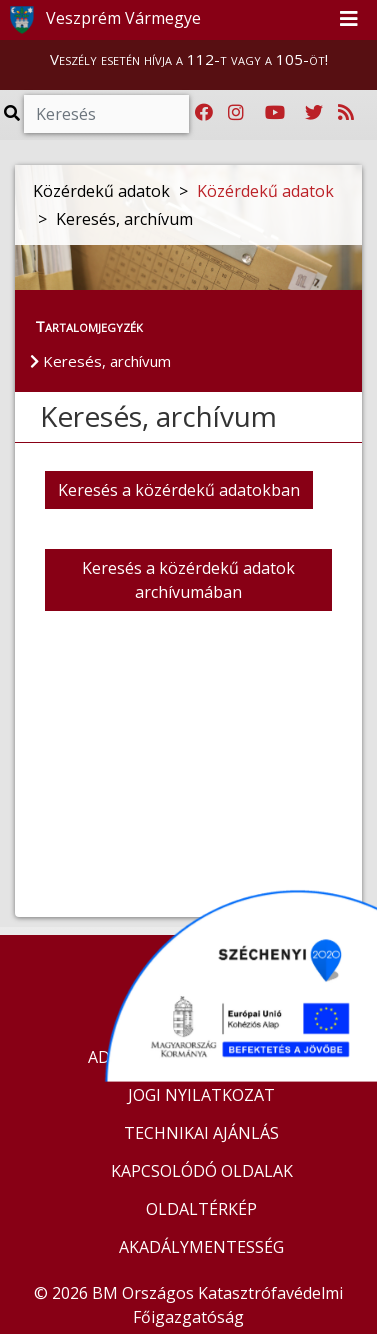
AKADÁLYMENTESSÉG (201, 1247)
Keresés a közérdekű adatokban (179, 490)
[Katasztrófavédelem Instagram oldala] (236, 113)
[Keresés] (106, 114)
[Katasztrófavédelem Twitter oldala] (314, 113)
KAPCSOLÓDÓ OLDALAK (202, 1171)
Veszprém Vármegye (101, 20)
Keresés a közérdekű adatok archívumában (188, 580)
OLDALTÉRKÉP (201, 1209)
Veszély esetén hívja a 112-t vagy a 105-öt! (189, 59)
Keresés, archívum (100, 361)
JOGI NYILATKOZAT (201, 1095)
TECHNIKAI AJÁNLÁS (201, 1133)
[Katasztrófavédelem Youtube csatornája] (275, 113)
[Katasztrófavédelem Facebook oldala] (204, 113)
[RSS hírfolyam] (346, 113)
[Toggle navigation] (349, 20)
